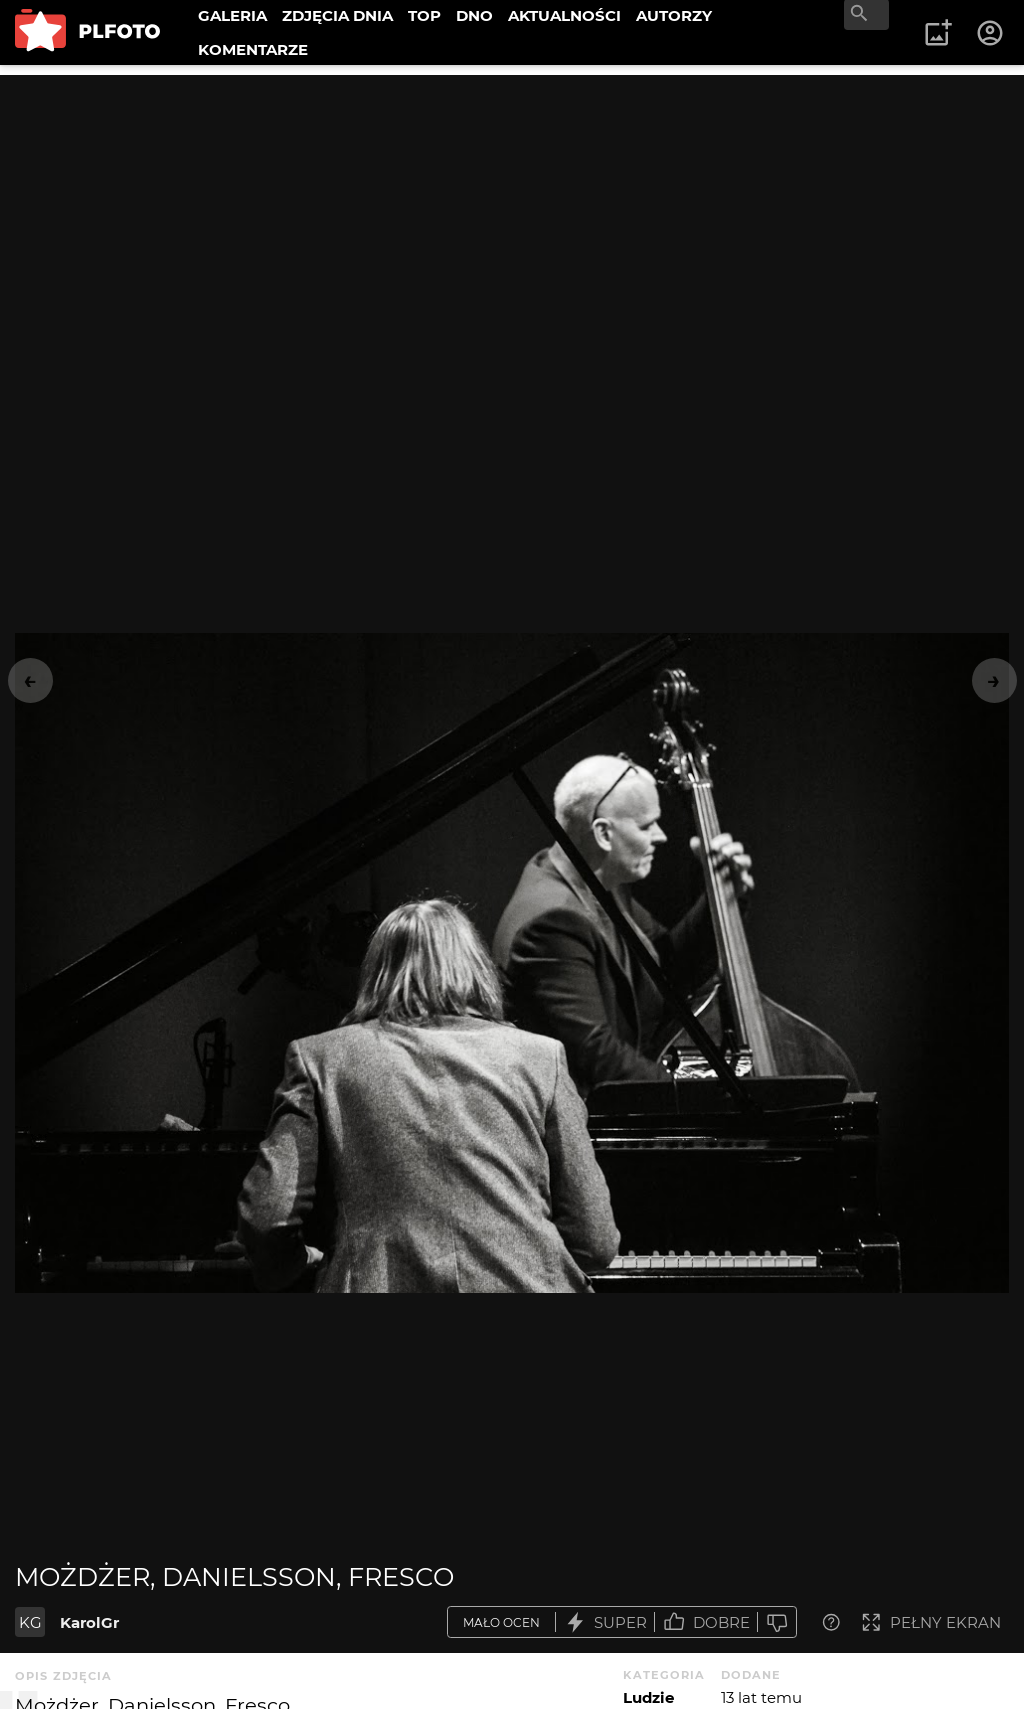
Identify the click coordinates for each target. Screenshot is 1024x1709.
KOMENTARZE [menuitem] (253, 49)
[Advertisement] (512, 215)
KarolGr (89, 1622)
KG (30, 1622)
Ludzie (648, 1697)
